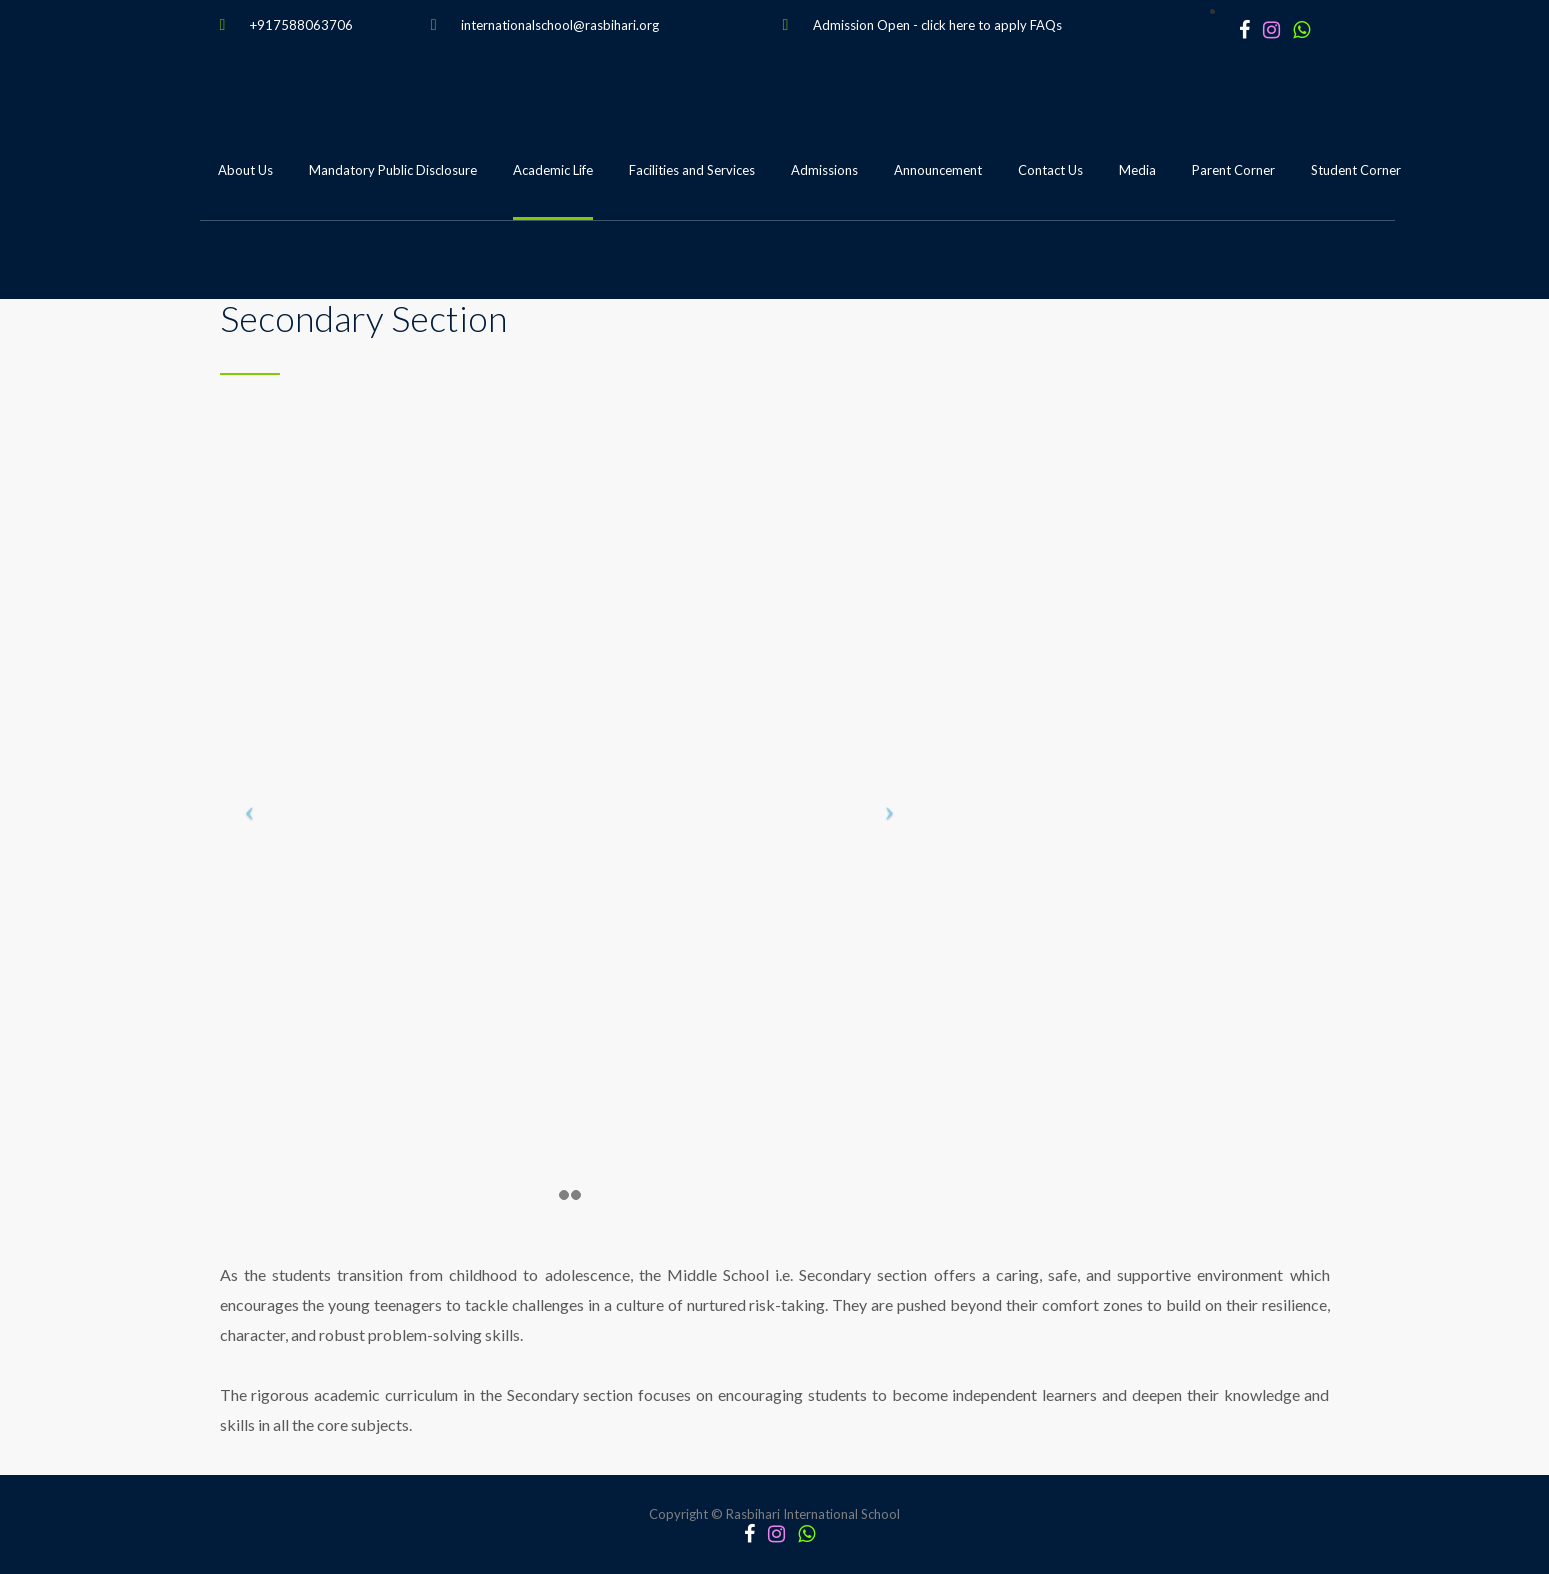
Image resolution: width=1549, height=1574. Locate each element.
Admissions (824, 170)
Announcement (938, 170)
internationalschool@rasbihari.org (560, 25)
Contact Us (1050, 170)
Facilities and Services (692, 170)
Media (1137, 170)
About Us (245, 170)
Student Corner (1356, 170)
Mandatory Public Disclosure (393, 170)
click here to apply (974, 25)
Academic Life (553, 170)
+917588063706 (301, 25)
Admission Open (861, 25)
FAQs (1046, 25)
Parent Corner (1233, 170)
